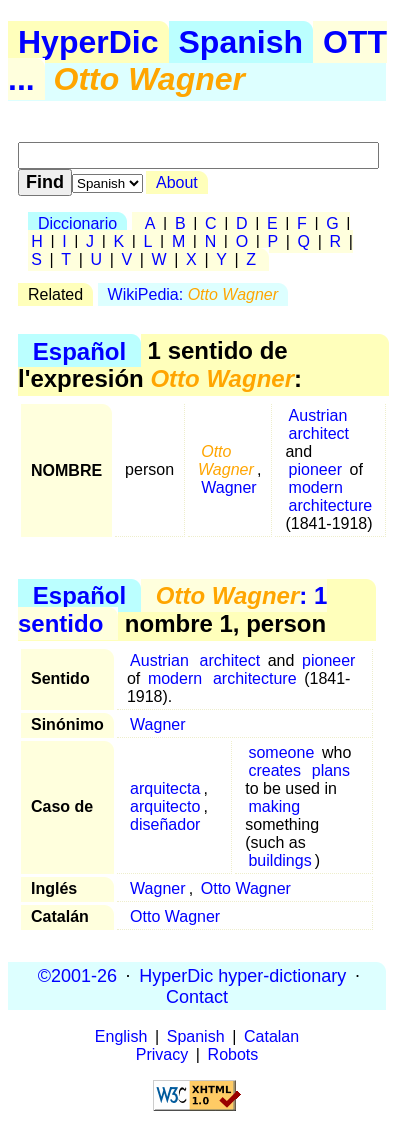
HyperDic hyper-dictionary (242, 975)
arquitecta (165, 788)
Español (79, 350)
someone (281, 752)
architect (319, 433)
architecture (331, 505)
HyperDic (88, 42)
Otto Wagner (246, 888)
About (177, 182)
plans (331, 770)
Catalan (271, 1036)
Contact (197, 996)
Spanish (241, 42)
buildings (279, 860)
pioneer (315, 469)
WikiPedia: (193, 294)
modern (316, 487)
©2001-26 (77, 975)
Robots (233, 1054)
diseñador (165, 824)
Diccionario (77, 223)
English (121, 1036)
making (274, 806)
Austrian (318, 415)
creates (274, 770)
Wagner (228, 487)
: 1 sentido (172, 609)
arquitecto (165, 806)
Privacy (162, 1054)
